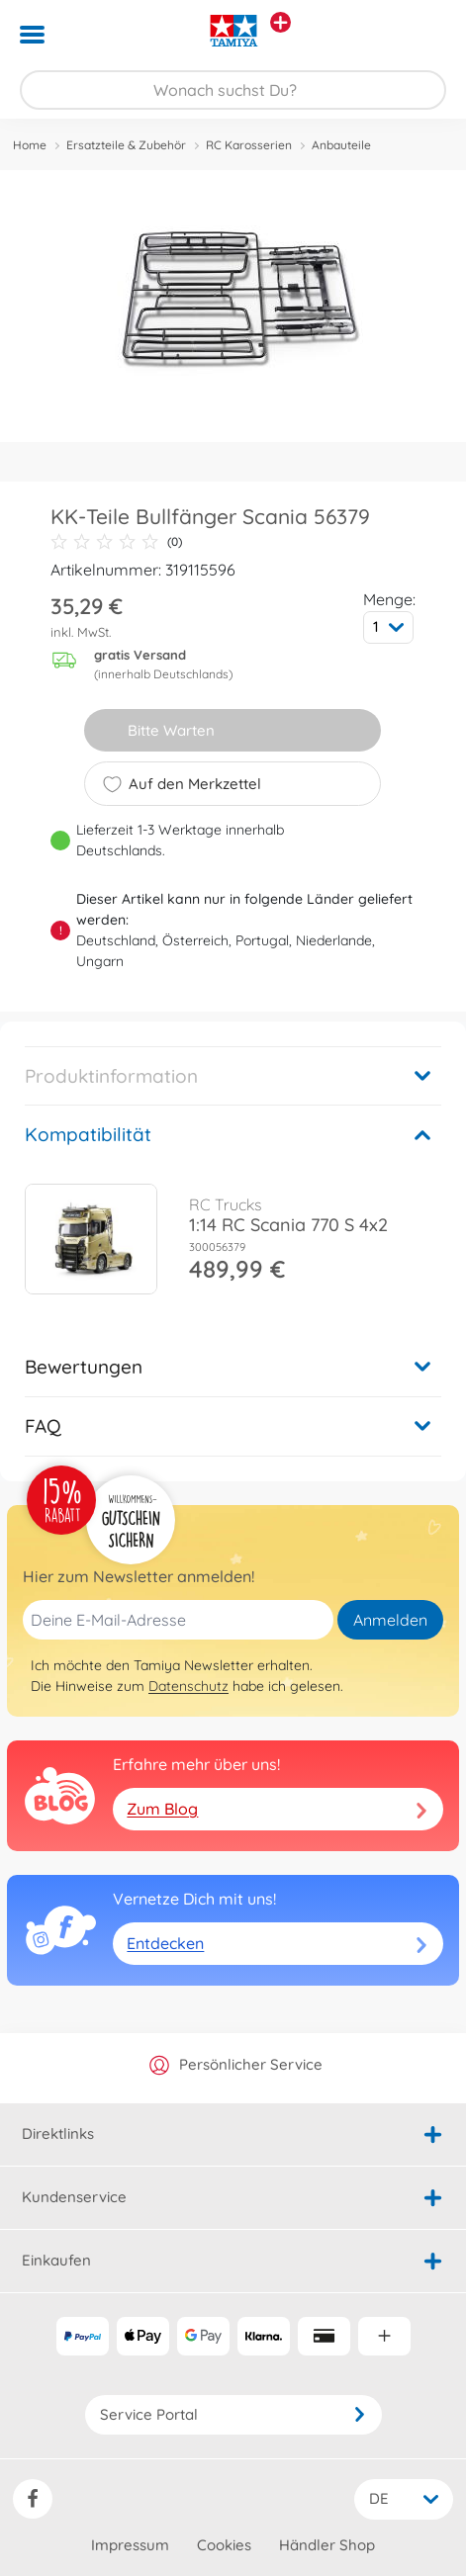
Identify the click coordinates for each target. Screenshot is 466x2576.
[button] (423, 34)
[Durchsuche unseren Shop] (233, 90)
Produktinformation (111, 1076)
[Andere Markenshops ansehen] (280, 22)
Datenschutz (188, 1686)
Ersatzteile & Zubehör (126, 144)
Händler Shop (327, 2544)
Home (30, 144)
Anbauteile (341, 144)
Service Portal (233, 2414)
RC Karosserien (249, 144)
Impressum (130, 2544)
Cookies (224, 2544)
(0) (116, 542)
